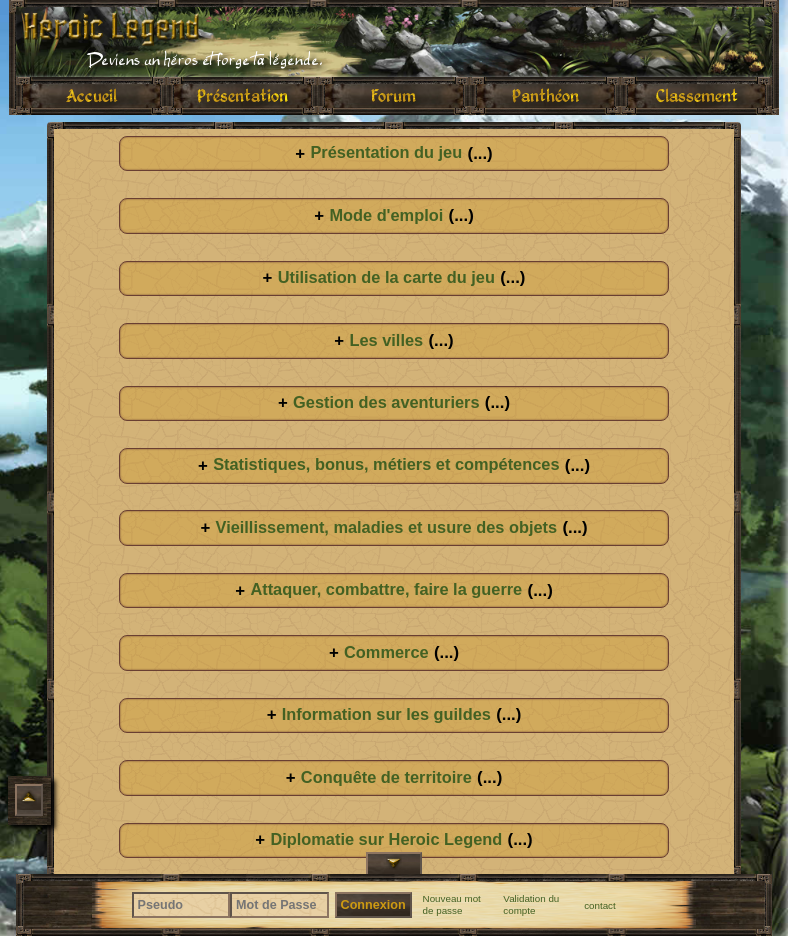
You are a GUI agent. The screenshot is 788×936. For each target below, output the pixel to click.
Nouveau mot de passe (452, 904)
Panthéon (545, 95)
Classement (697, 95)
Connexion (373, 905)
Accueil (91, 95)
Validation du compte (531, 904)
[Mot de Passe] (279, 905)
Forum (393, 95)
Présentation (242, 95)
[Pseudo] (181, 905)
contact (600, 905)
